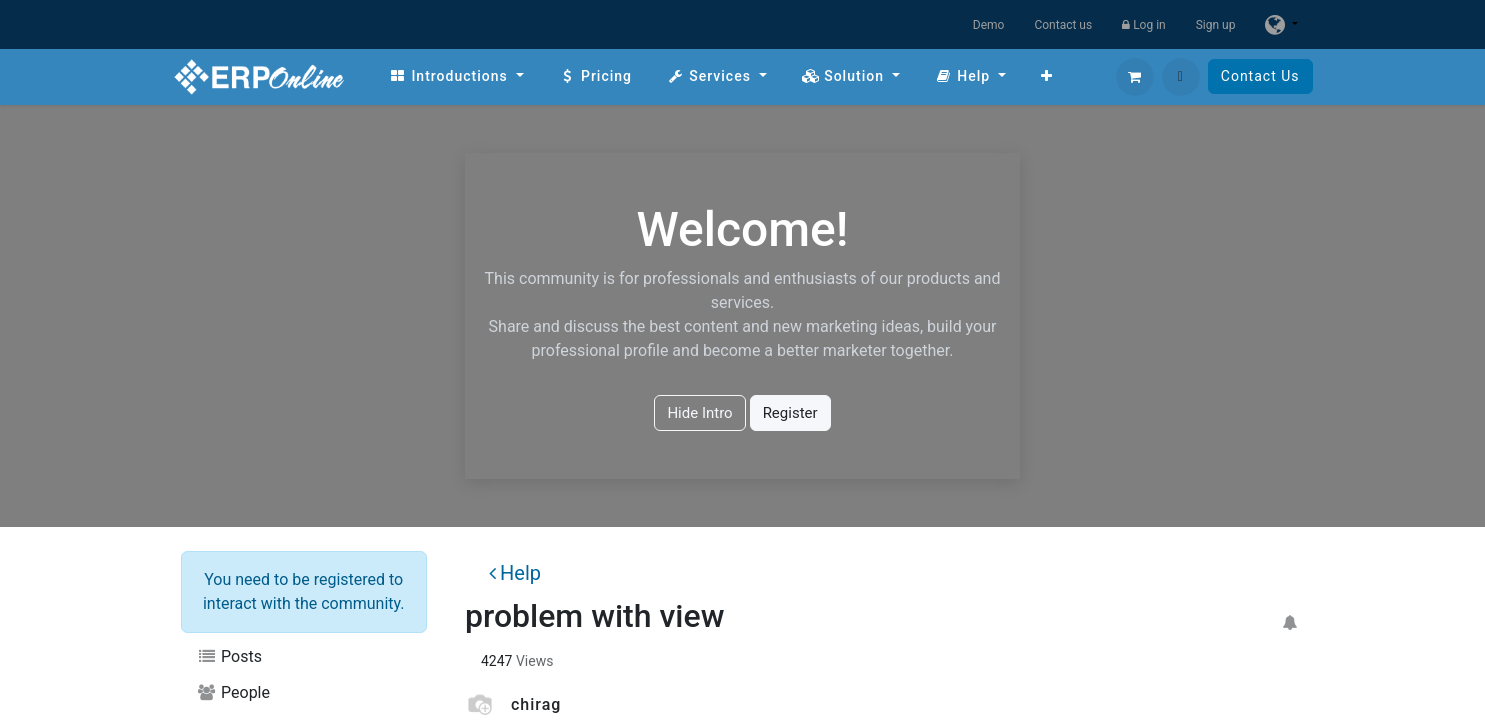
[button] (1181, 77)
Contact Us (1260, 76)
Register (790, 413)
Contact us (1063, 25)
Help (515, 573)
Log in (1144, 25)
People (234, 692)
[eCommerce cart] (1135, 77)
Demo (989, 25)
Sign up (1216, 25)
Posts (229, 656)
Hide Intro (699, 413)
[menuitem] (456, 76)
